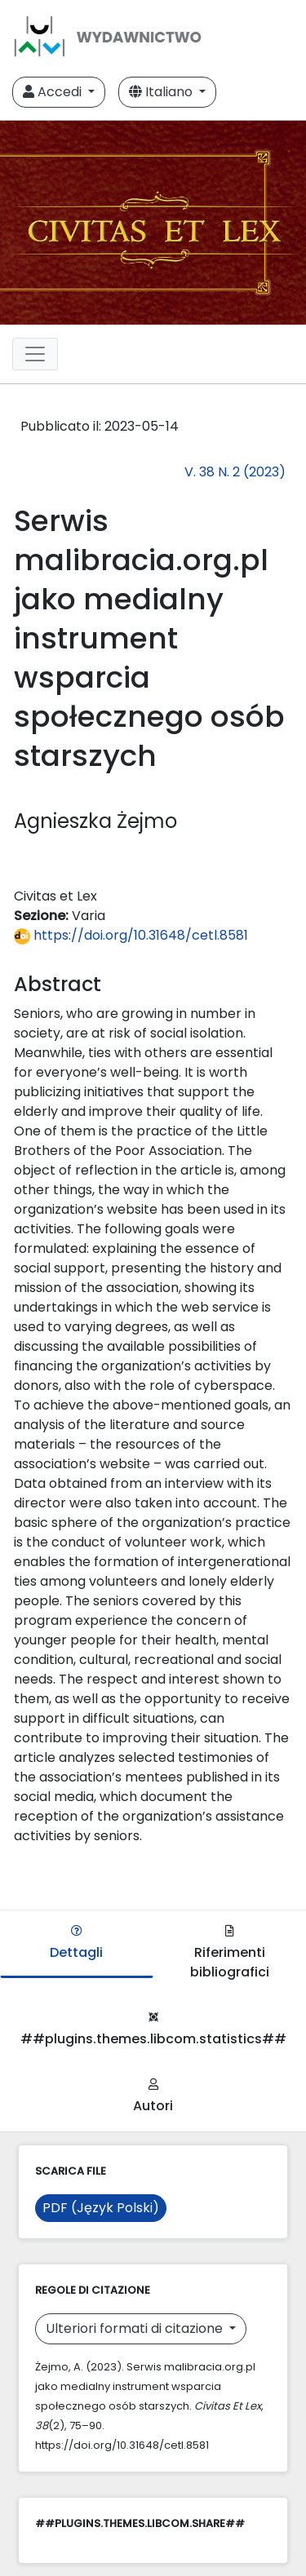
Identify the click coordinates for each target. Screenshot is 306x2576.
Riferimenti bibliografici (229, 1953)
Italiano (162, 91)
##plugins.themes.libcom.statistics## (153, 2030)
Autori (153, 2096)
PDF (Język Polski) (100, 2207)
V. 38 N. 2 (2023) (235, 472)
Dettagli (76, 1943)
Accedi (54, 91)
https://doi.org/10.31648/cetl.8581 (131, 935)
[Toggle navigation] (35, 354)
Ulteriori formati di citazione (136, 2328)
